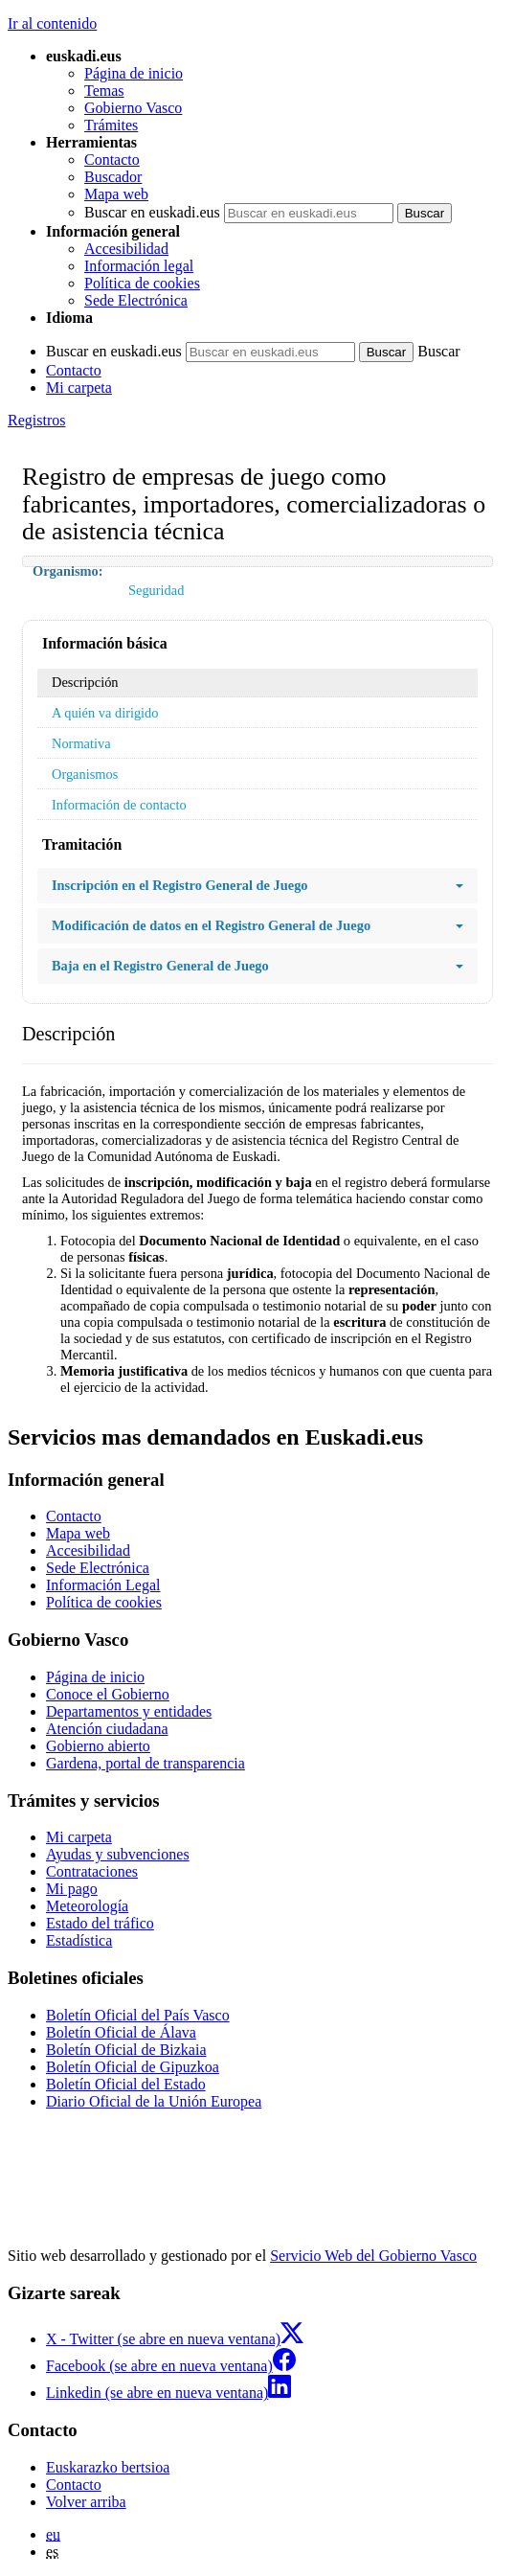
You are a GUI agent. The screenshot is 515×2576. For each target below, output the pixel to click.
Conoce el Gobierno (107, 1694)
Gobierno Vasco (133, 108)
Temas (104, 90)
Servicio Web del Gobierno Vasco (373, 2255)
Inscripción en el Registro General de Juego (257, 886)
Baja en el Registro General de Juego (257, 966)
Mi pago (72, 1889)
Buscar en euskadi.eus (152, 212)
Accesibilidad (126, 248)
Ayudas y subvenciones (118, 1854)
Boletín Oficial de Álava (121, 2032)
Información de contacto (119, 804)
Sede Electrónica (136, 300)
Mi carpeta (79, 387)
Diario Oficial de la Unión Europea (153, 2101)
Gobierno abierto (98, 1746)
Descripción (85, 682)
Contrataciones (92, 1871)
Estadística (79, 1940)
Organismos (85, 774)
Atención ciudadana (107, 1729)
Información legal (138, 266)
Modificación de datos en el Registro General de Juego (257, 926)
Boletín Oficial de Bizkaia (126, 2049)
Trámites (111, 125)
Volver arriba (86, 2502)
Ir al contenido (52, 23)
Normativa (81, 743)
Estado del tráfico (100, 1923)
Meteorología (87, 1906)
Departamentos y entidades (129, 1711)
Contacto (112, 159)
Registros (36, 420)
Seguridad (156, 590)
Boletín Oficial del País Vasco (138, 2015)
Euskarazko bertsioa (107, 2467)
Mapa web (116, 194)
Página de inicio (133, 73)
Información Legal (103, 1585)
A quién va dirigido (105, 712)
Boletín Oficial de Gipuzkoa (132, 2067)
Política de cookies (142, 283)
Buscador (113, 177)
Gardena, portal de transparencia (145, 1763)
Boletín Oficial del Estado (126, 2084)
